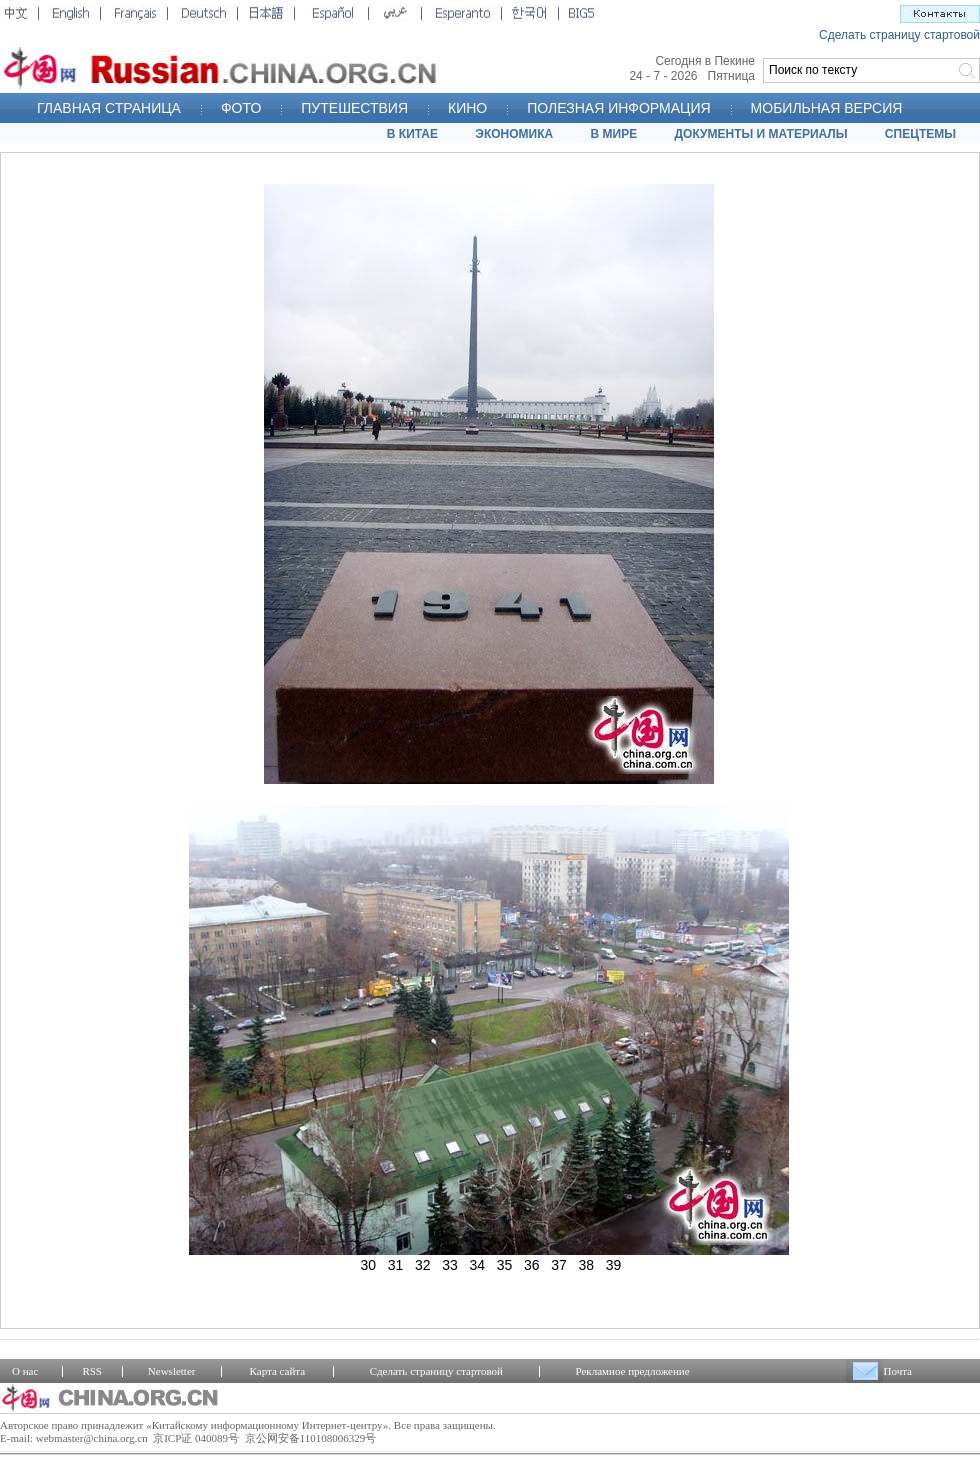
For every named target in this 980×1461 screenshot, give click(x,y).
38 (587, 1265)
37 (559, 1265)
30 (369, 1265)
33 (450, 1265)
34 (478, 1265)
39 (614, 1265)
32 (423, 1265)
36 (532, 1265)
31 (396, 1265)
